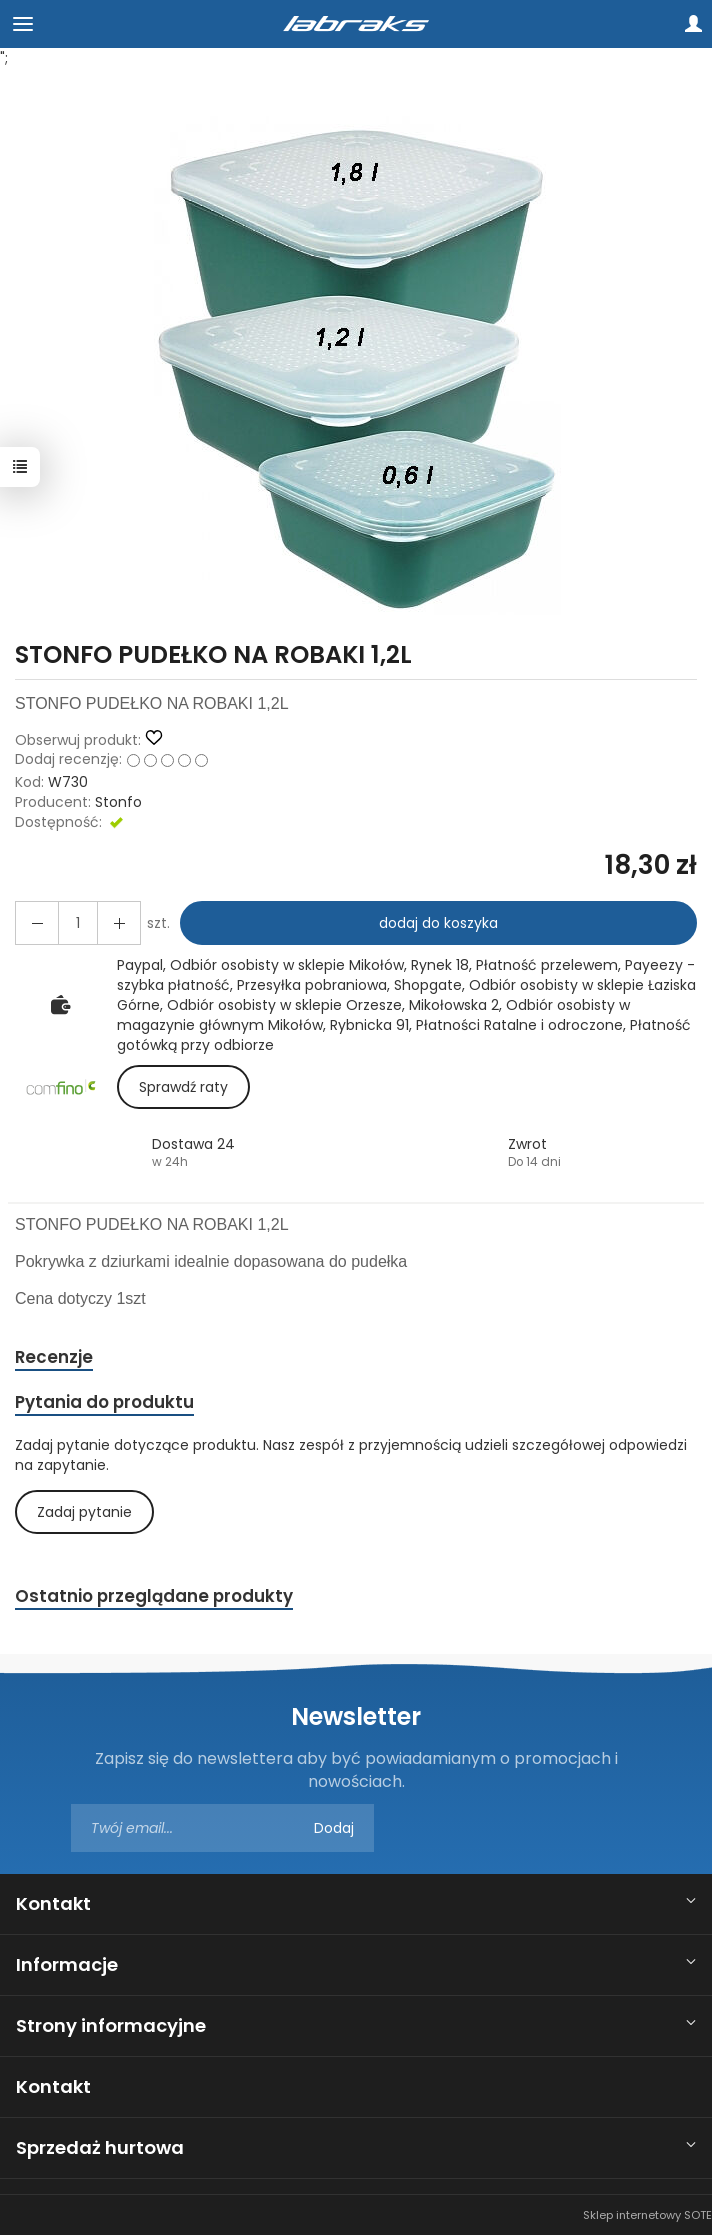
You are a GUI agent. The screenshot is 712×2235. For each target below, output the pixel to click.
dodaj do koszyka (438, 923)
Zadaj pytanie (84, 1512)
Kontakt (53, 1903)
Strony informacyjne (111, 2025)
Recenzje (54, 1357)
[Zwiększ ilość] (37, 923)
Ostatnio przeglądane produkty (154, 1596)
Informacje (67, 1964)
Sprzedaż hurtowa (100, 2147)
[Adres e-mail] (222, 1828)
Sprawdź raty (183, 1087)
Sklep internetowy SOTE (647, 2215)
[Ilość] (78, 923)
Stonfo (118, 802)
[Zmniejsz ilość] (119, 923)
